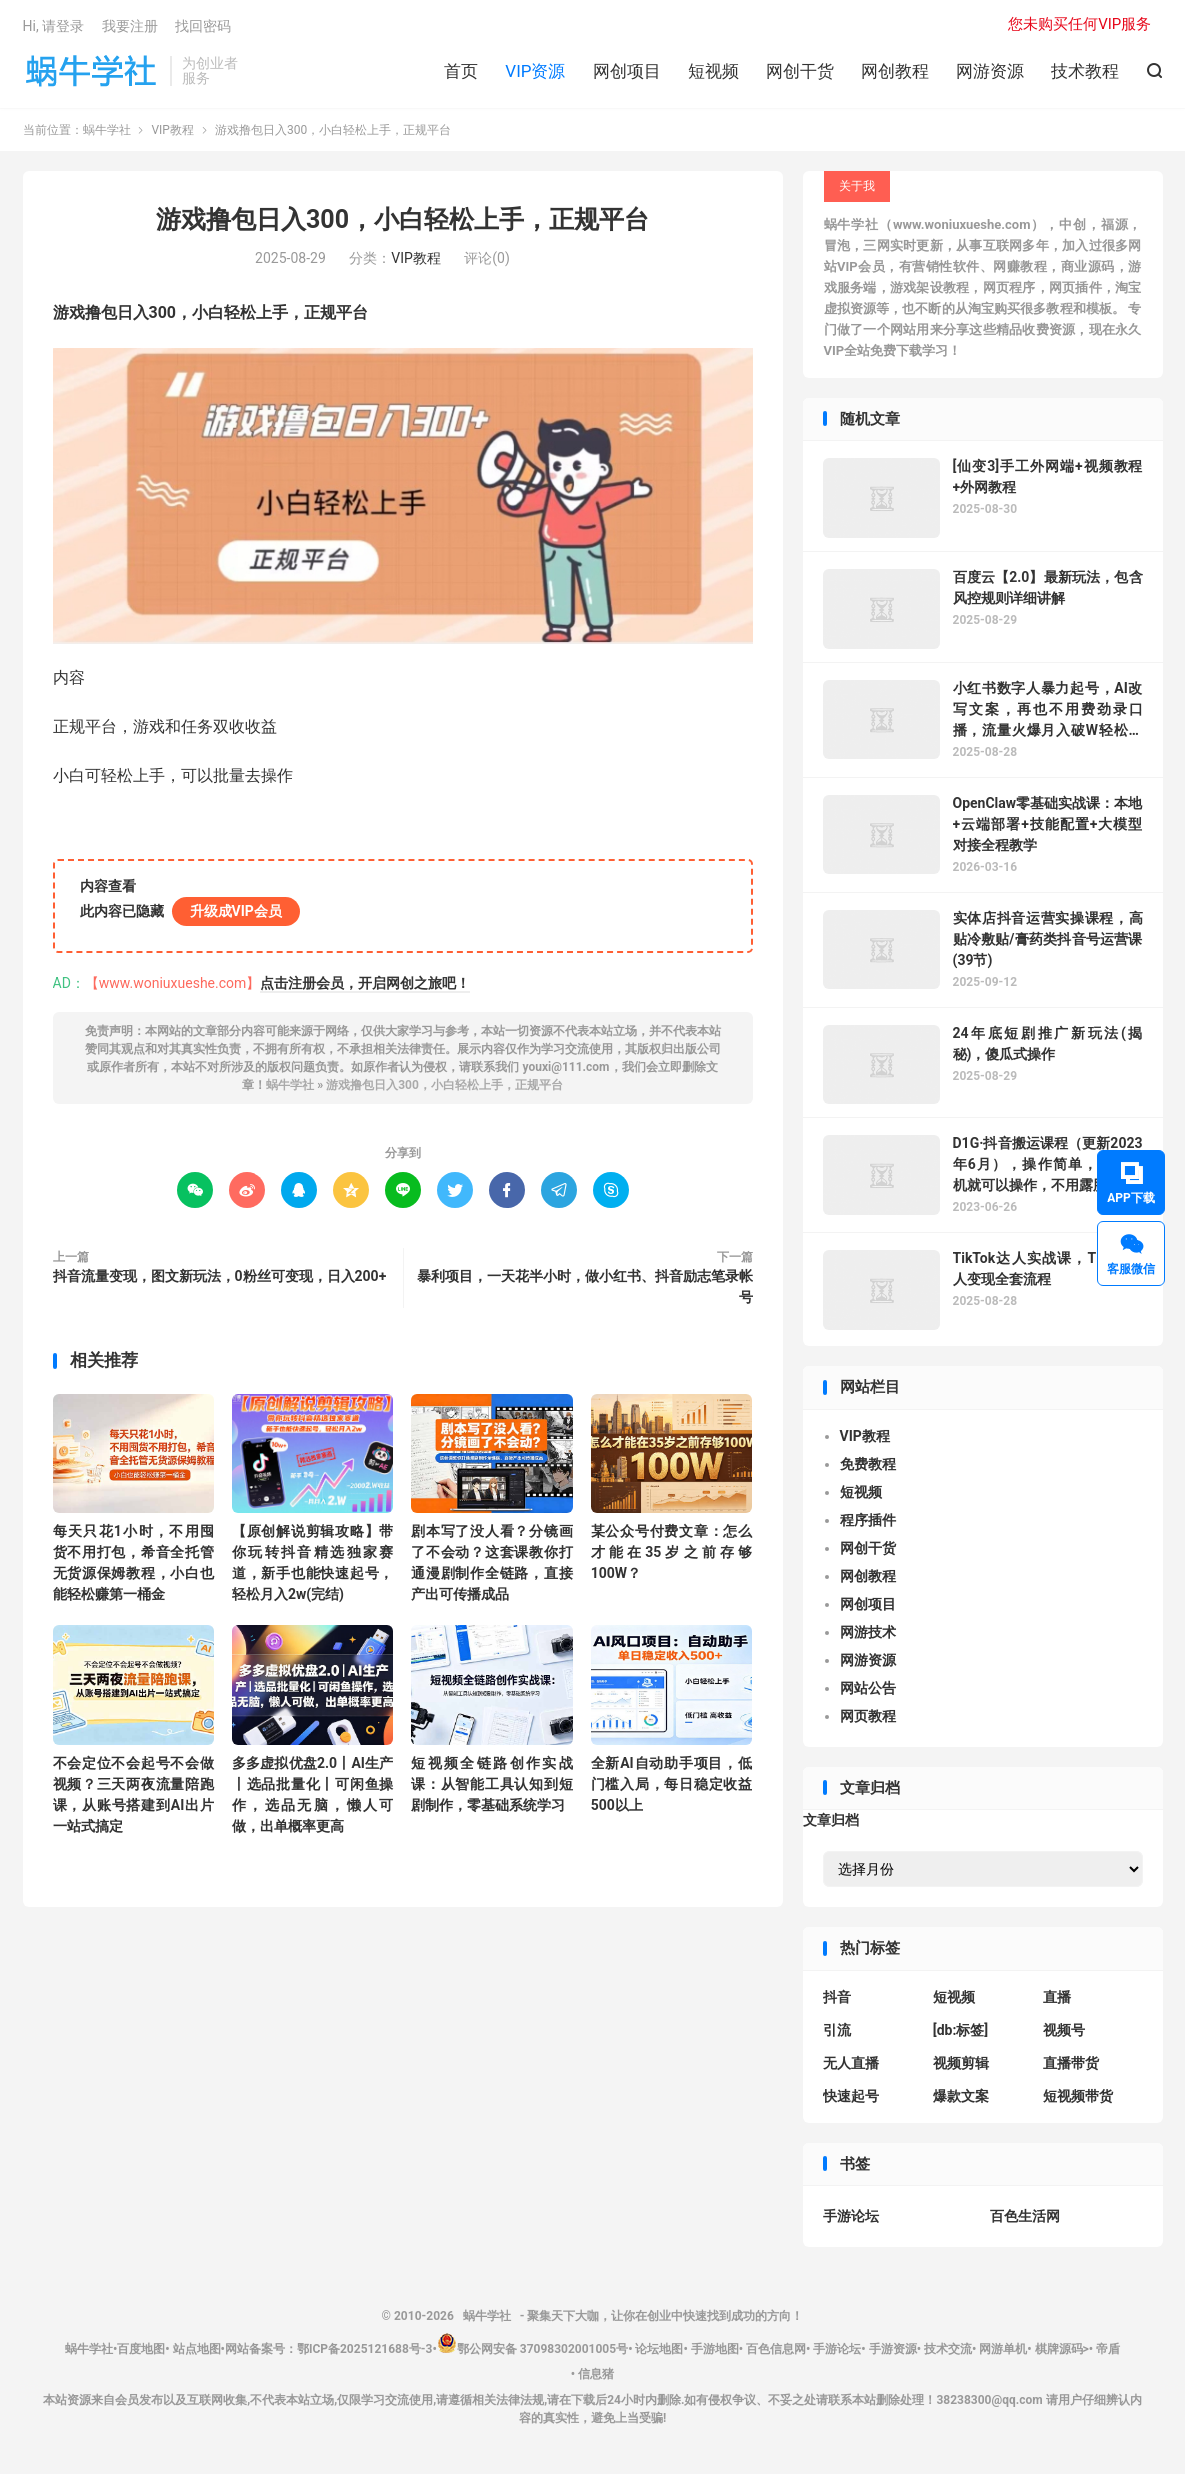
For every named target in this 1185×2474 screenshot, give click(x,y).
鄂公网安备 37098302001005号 (532, 2349)
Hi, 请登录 (54, 26)
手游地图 (715, 2349)
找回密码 (203, 26)
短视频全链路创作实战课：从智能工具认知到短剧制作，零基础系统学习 (491, 1784)
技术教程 (1085, 71)
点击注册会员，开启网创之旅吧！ (365, 983)
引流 (837, 2030)
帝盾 (1108, 2349)
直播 (1057, 1997)
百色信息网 (776, 2349)
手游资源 (893, 2349)
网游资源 (990, 71)
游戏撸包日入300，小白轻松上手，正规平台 (402, 219)
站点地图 (197, 2349)
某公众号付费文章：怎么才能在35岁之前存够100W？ (671, 1552)
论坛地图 (659, 2349)
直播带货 (1071, 2063)
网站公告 (868, 1688)
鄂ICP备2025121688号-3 (365, 2349)
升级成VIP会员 (236, 911)
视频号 (1064, 2030)
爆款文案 (961, 2096)
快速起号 (851, 2096)
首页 (461, 71)
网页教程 (868, 1716)
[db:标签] (960, 2030)
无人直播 (851, 2063)
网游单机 (1003, 2349)
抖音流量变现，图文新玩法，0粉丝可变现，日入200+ (220, 1276)
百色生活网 (1025, 2216)
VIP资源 (535, 71)
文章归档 (831, 1820)
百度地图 (141, 2349)
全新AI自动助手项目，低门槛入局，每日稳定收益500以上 (671, 1784)
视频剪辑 (961, 2063)
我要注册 (130, 26)
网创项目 (627, 71)
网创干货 (800, 71)
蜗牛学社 (91, 71)
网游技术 (868, 1632)
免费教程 (868, 1464)
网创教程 (895, 71)
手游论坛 (851, 2216)
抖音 (837, 1997)
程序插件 (868, 1520)
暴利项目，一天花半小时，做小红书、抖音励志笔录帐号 (585, 1286)
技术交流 (948, 2349)
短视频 (713, 71)
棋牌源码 (1059, 2349)
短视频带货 (1078, 2096)
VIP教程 (172, 130)
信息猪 (596, 2374)
